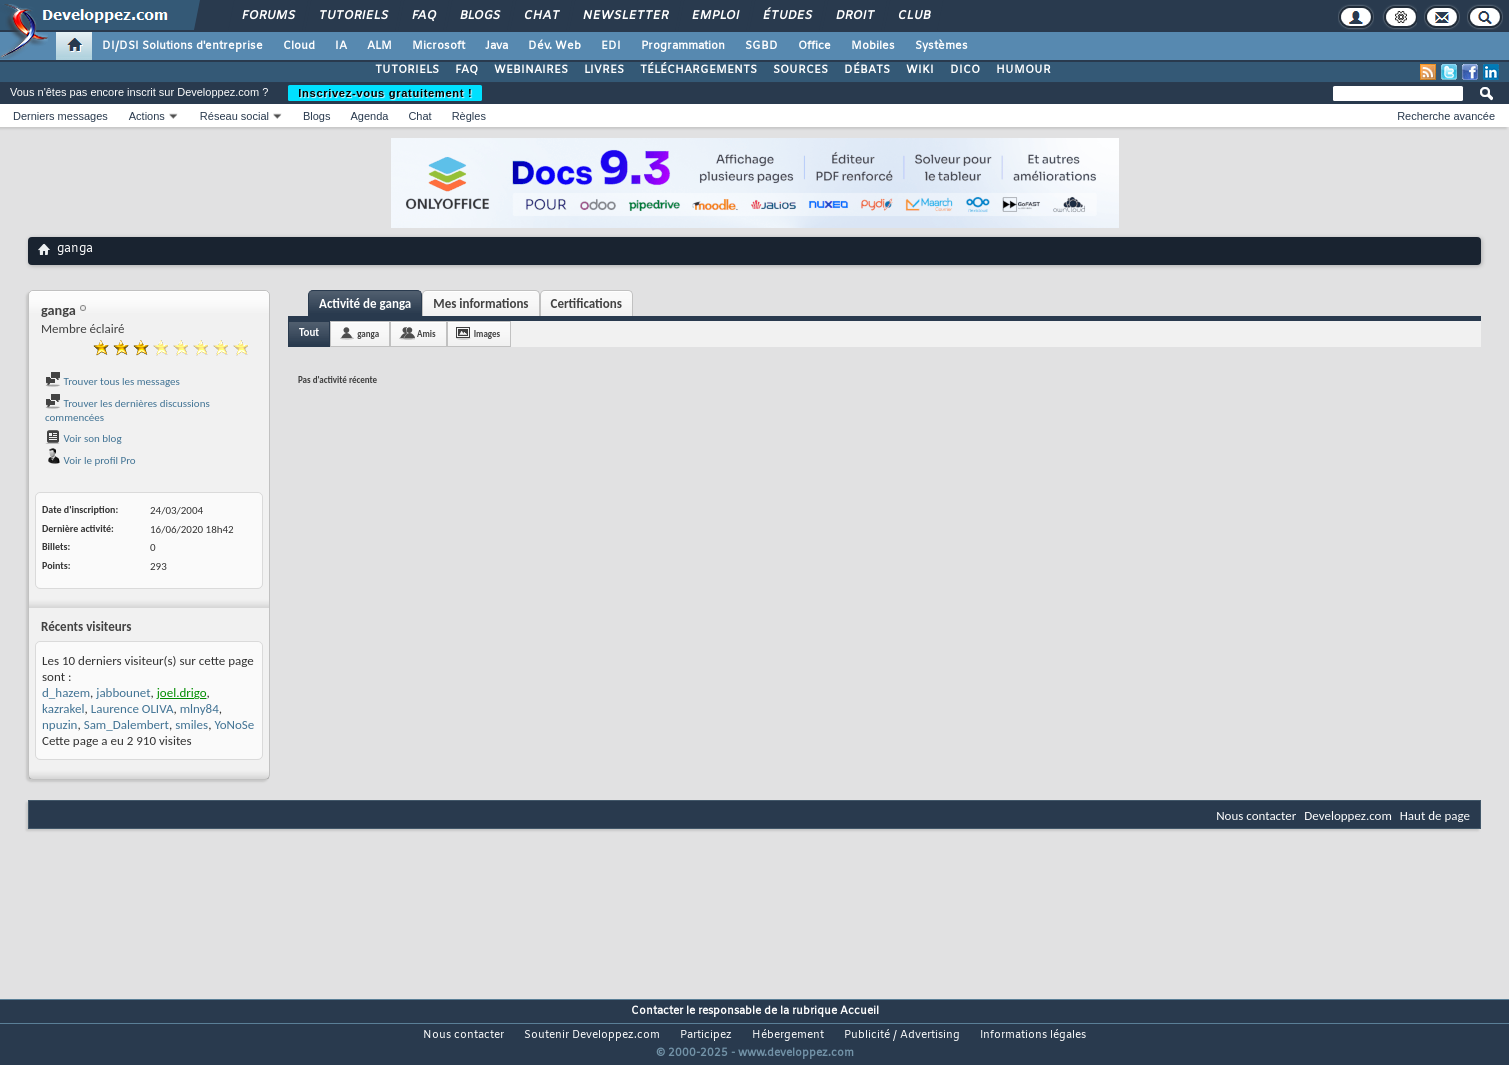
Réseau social (234, 116)
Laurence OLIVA (132, 708)
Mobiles (873, 46)
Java (496, 46)
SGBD (761, 46)
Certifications (586, 303)
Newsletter (624, 16)
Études (786, 16)
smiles (191, 724)
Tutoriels (352, 16)
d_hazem (66, 692)
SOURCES (800, 70)
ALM (379, 46)
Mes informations (480, 303)
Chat (540, 16)
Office (814, 46)
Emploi (714, 16)
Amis (426, 333)
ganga (368, 333)
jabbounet (123, 692)
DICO (965, 70)
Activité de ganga (365, 303)
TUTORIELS (407, 70)
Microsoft (438, 46)
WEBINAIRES (531, 70)
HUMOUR (1023, 70)
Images (487, 333)
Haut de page (1435, 815)
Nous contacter (1256, 815)
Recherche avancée (1446, 116)
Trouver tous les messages (112, 381)
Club (913, 16)
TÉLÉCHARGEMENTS (698, 70)
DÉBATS (867, 70)
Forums (267, 16)
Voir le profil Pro (90, 460)
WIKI (920, 70)
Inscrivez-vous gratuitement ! (385, 93)
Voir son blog (83, 438)
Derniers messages (60, 116)
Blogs (479, 16)
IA (341, 46)
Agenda (369, 116)
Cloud (299, 46)
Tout (309, 332)
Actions (147, 116)
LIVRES (604, 70)
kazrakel (63, 708)
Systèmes (941, 46)
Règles (469, 116)
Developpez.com (1348, 815)
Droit (854, 16)
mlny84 (199, 708)
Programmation (683, 46)
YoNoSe (234, 724)
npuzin (59, 724)
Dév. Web (554, 46)
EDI (611, 46)
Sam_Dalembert (126, 724)
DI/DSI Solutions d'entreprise (182, 46)
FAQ (423, 16)
